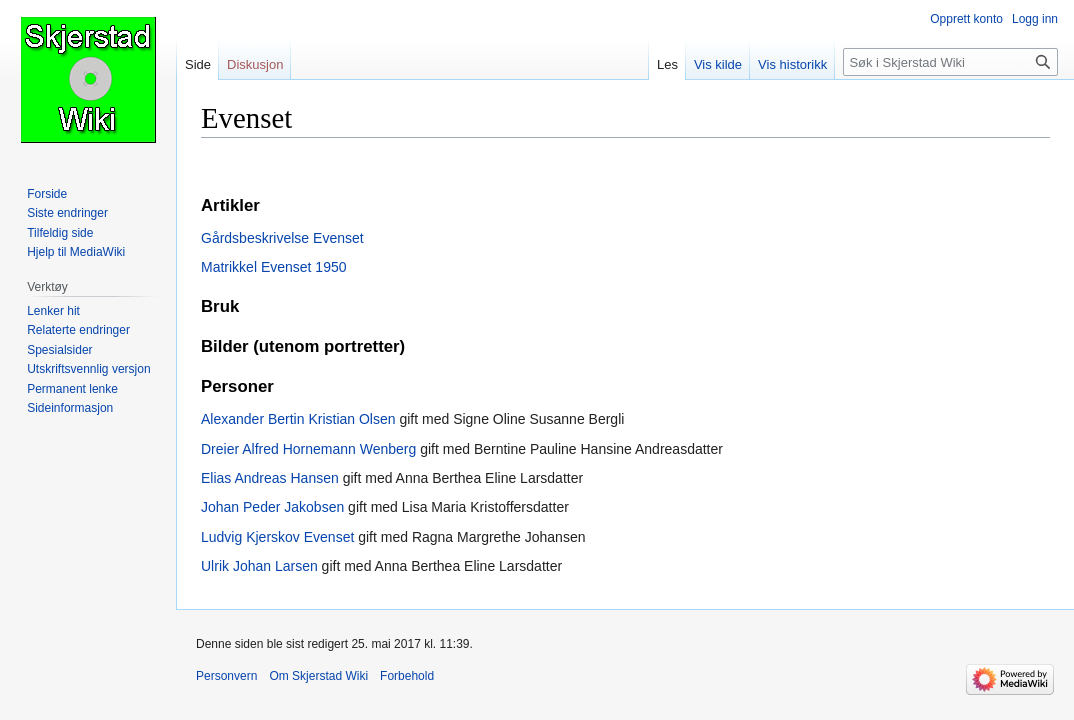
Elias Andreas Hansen (270, 478)
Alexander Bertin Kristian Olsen (298, 419)
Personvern (226, 676)
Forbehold (407, 676)
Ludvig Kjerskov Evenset (277, 537)
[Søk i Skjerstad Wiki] (950, 62)
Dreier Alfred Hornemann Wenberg (308, 449)
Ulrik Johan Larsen (259, 566)
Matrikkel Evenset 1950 (274, 267)
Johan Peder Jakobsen (272, 507)
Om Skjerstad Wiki (318, 676)
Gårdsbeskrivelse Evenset (282, 238)
